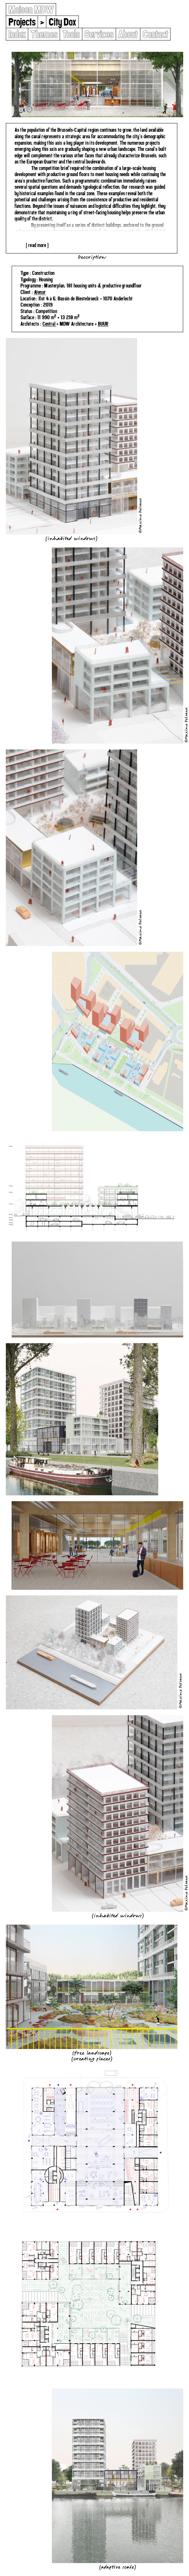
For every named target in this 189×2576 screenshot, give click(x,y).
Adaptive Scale (117, 2567)
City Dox (62, 22)
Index (17, 34)
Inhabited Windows (71, 538)
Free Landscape (91, 2053)
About (128, 34)
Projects (22, 22)
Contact (155, 34)
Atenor (40, 292)
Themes (44, 34)
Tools (71, 34)
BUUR (103, 324)
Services (98, 34)
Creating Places (91, 2058)
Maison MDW (31, 9)
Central (49, 324)
